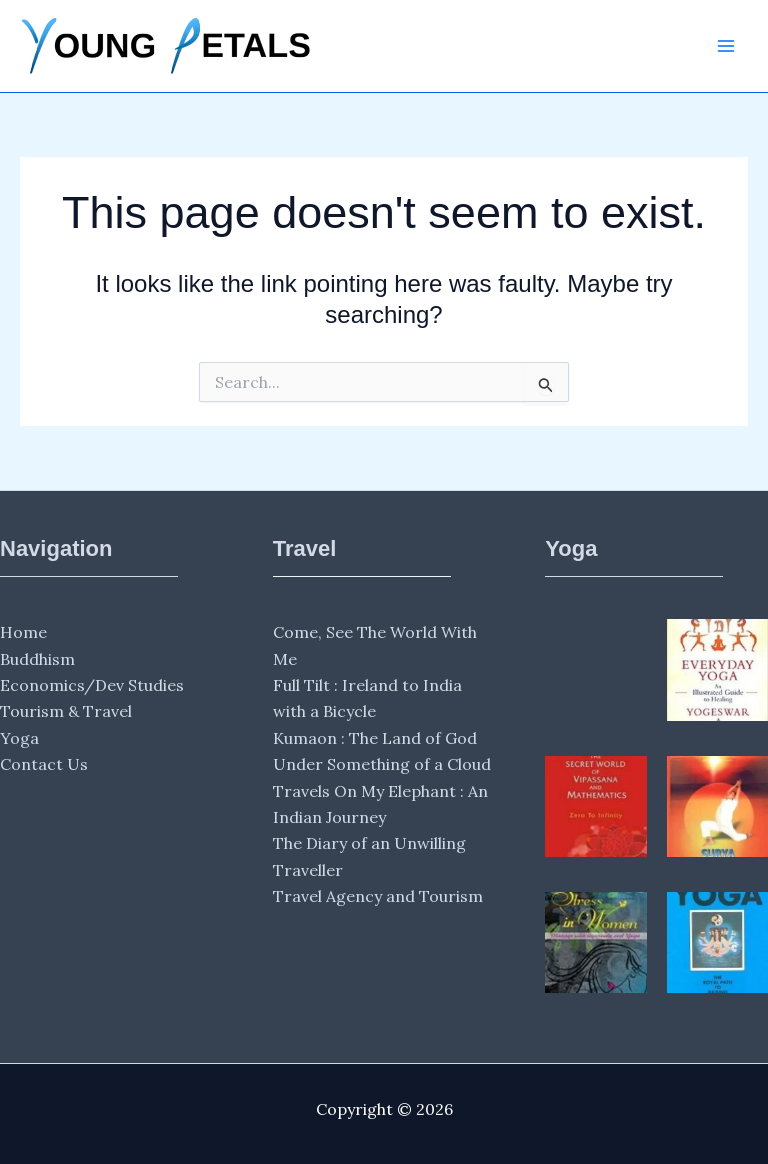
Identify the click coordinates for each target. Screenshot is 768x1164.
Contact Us (44, 764)
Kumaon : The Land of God (375, 738)
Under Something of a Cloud (382, 764)
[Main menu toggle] (726, 46)
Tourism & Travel (66, 711)
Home (23, 632)
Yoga (19, 738)
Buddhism (37, 659)
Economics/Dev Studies (92, 685)
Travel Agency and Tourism (378, 896)
